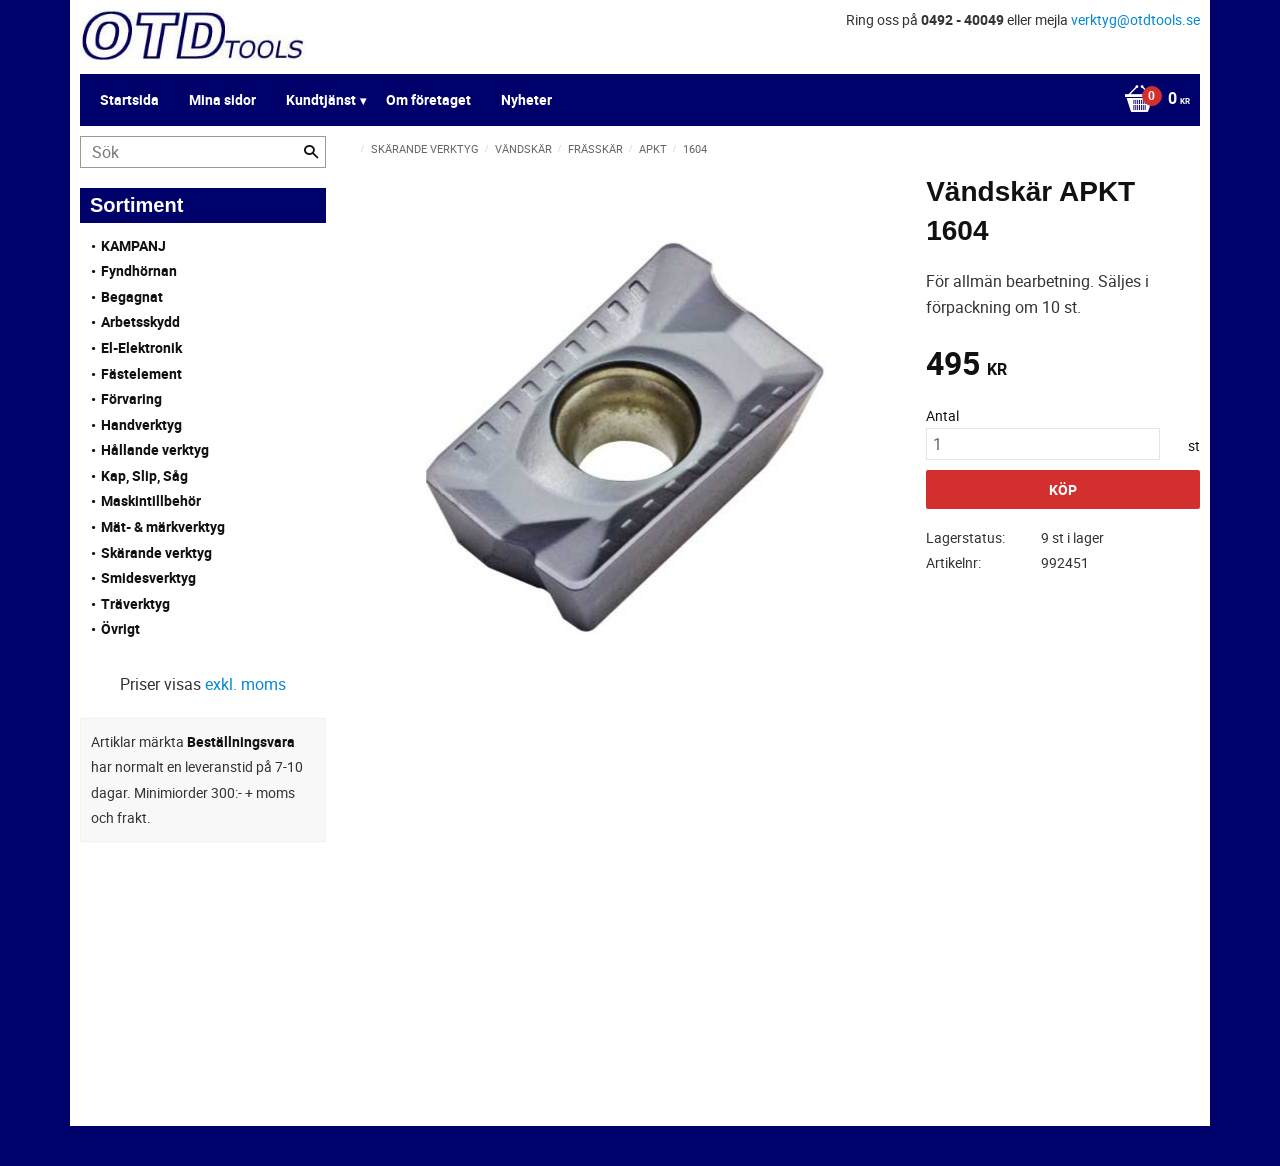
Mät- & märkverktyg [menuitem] (163, 526)
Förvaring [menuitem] (131, 398)
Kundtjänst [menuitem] (321, 99)
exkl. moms (245, 684)
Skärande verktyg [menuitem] (156, 552)
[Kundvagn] (1152, 100)
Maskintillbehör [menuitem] (151, 500)
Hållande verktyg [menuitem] (155, 449)
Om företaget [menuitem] (428, 99)
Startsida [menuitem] (129, 99)
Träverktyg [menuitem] (135, 603)
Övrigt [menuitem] (120, 628)
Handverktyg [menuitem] (141, 424)
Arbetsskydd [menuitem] (140, 321)
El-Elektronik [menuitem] (141, 347)
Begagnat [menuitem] (132, 296)
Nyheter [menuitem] (526, 99)
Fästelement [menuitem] (141, 373)
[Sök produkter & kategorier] (203, 152)
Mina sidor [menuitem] (222, 99)
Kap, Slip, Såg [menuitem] (144, 475)
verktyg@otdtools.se (1135, 19)
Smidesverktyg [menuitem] (148, 577)
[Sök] (311, 152)
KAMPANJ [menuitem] (133, 245)
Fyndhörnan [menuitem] (139, 270)
